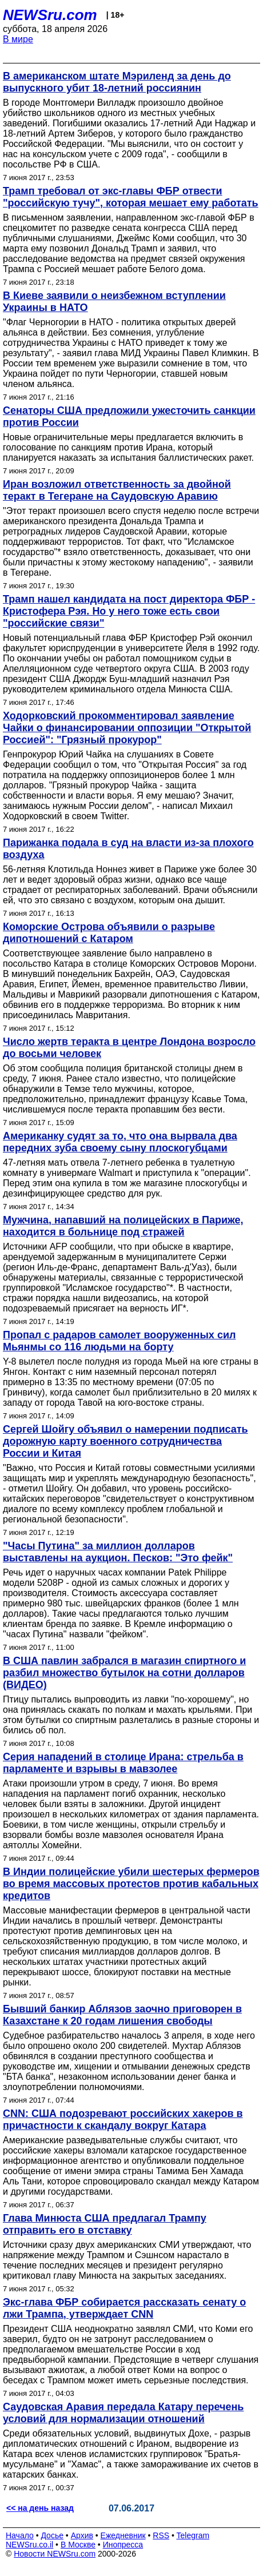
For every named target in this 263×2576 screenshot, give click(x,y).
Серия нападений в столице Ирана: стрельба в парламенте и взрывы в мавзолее (123, 1763)
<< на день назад (40, 2508)
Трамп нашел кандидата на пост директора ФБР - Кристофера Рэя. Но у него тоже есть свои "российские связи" (129, 611)
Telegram (193, 2535)
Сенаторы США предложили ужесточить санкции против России (129, 416)
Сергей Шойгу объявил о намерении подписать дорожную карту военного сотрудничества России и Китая (125, 1441)
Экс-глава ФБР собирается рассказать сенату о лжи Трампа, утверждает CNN (124, 2308)
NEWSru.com (50, 14)
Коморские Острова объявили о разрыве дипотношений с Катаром (109, 932)
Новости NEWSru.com (54, 2553)
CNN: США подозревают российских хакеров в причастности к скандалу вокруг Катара (123, 2119)
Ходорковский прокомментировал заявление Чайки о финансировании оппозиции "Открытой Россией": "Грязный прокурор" (127, 727)
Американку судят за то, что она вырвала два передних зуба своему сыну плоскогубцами (120, 1142)
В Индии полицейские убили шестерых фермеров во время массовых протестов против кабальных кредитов (131, 1883)
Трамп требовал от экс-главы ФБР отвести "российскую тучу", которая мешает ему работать (130, 197)
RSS (161, 2535)
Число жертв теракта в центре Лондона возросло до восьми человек (129, 1047)
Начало (20, 2535)
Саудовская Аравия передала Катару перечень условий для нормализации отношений (123, 2413)
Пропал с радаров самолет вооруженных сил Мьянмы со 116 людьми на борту (119, 1341)
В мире (18, 39)
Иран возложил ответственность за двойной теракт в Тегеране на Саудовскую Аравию (117, 490)
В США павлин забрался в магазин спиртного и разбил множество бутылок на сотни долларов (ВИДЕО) (124, 1672)
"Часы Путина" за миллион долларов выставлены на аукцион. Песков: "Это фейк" (118, 1552)
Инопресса (123, 2544)
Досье (52, 2535)
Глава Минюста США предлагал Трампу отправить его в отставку (104, 2224)
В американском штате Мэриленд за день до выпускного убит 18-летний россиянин (117, 82)
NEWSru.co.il (29, 2544)
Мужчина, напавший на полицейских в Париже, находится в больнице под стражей (123, 1226)
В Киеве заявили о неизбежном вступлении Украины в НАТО (114, 301)
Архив (82, 2535)
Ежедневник (123, 2535)
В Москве (78, 2544)
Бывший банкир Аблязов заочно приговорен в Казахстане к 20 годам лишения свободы (122, 2015)
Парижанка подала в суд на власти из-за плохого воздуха (128, 848)
